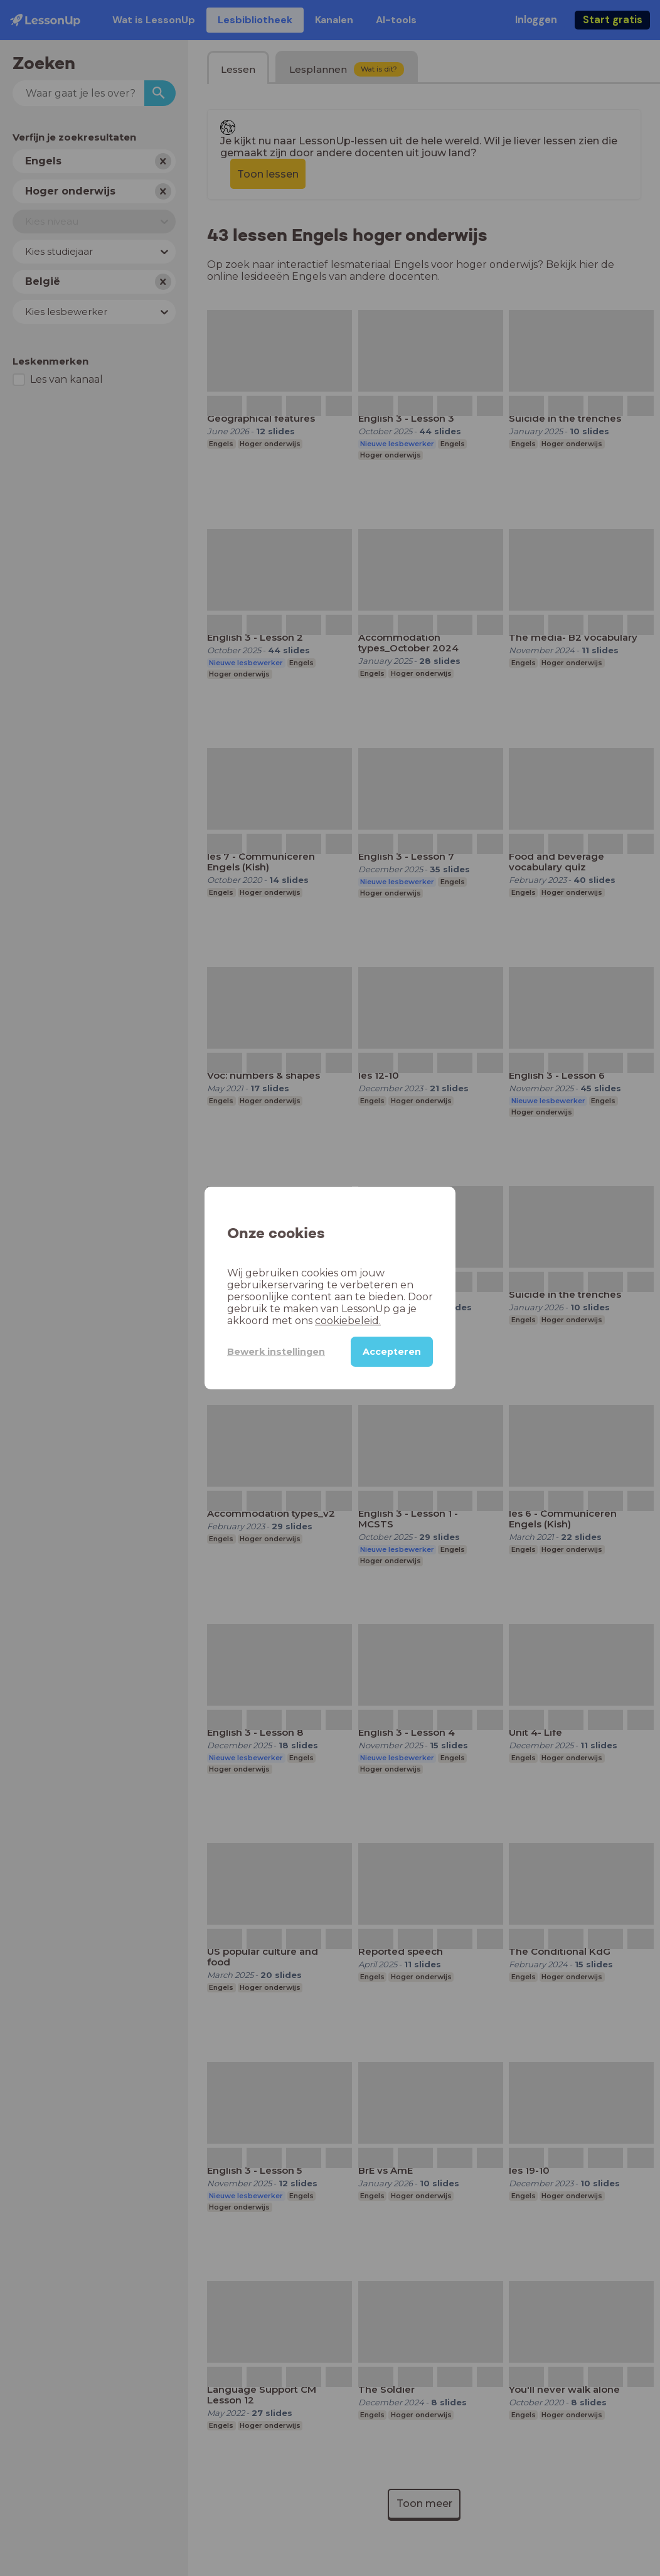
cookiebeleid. (348, 1321)
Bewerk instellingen (276, 1351)
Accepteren (392, 1351)
